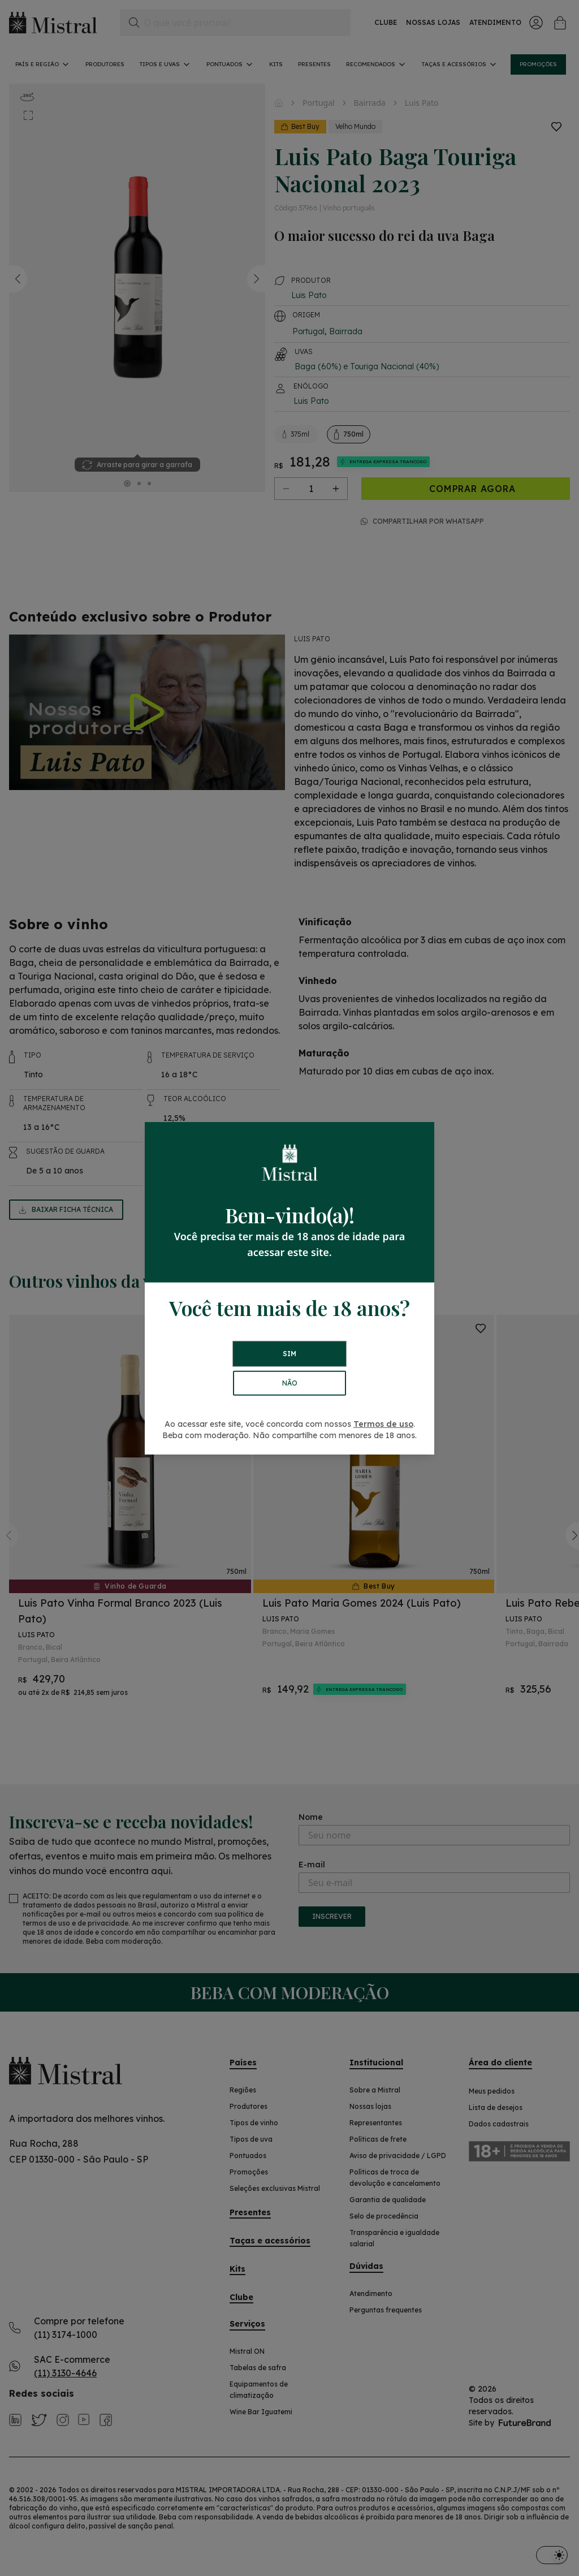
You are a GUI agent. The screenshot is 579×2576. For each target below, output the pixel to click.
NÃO (289, 1383)
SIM (289, 1353)
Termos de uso (383, 1424)
